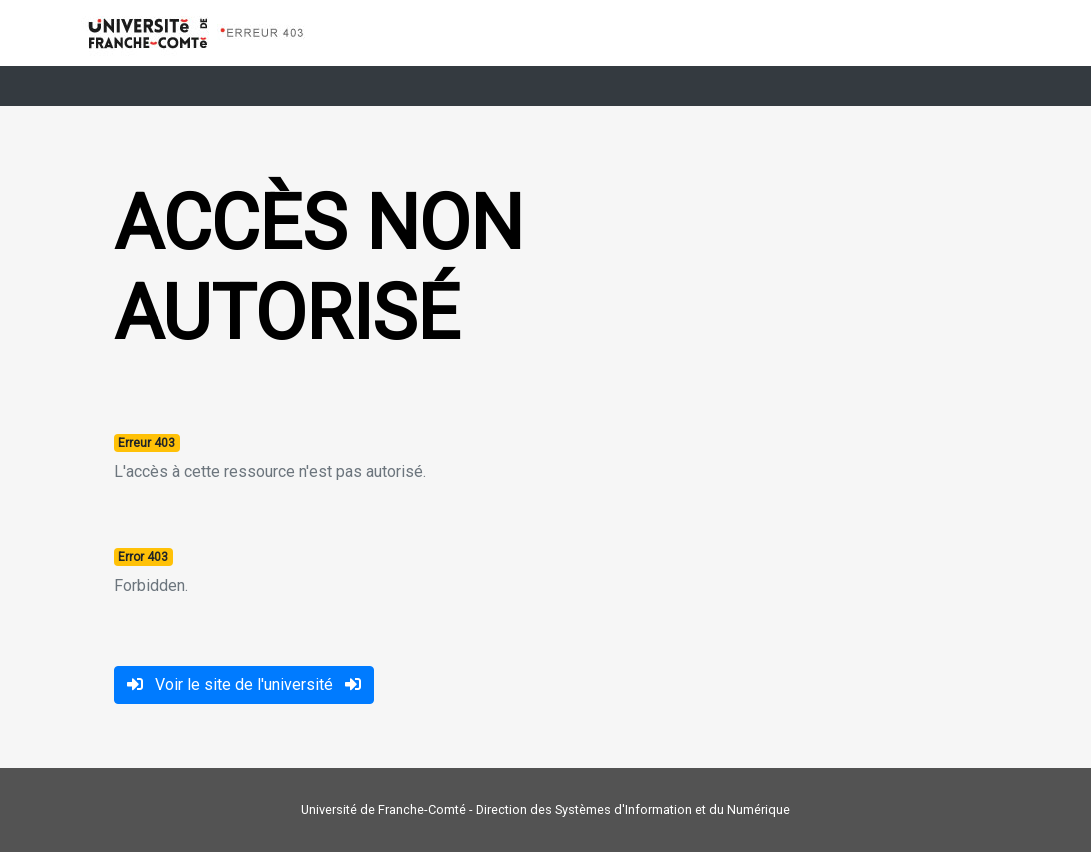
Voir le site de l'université (244, 684)
